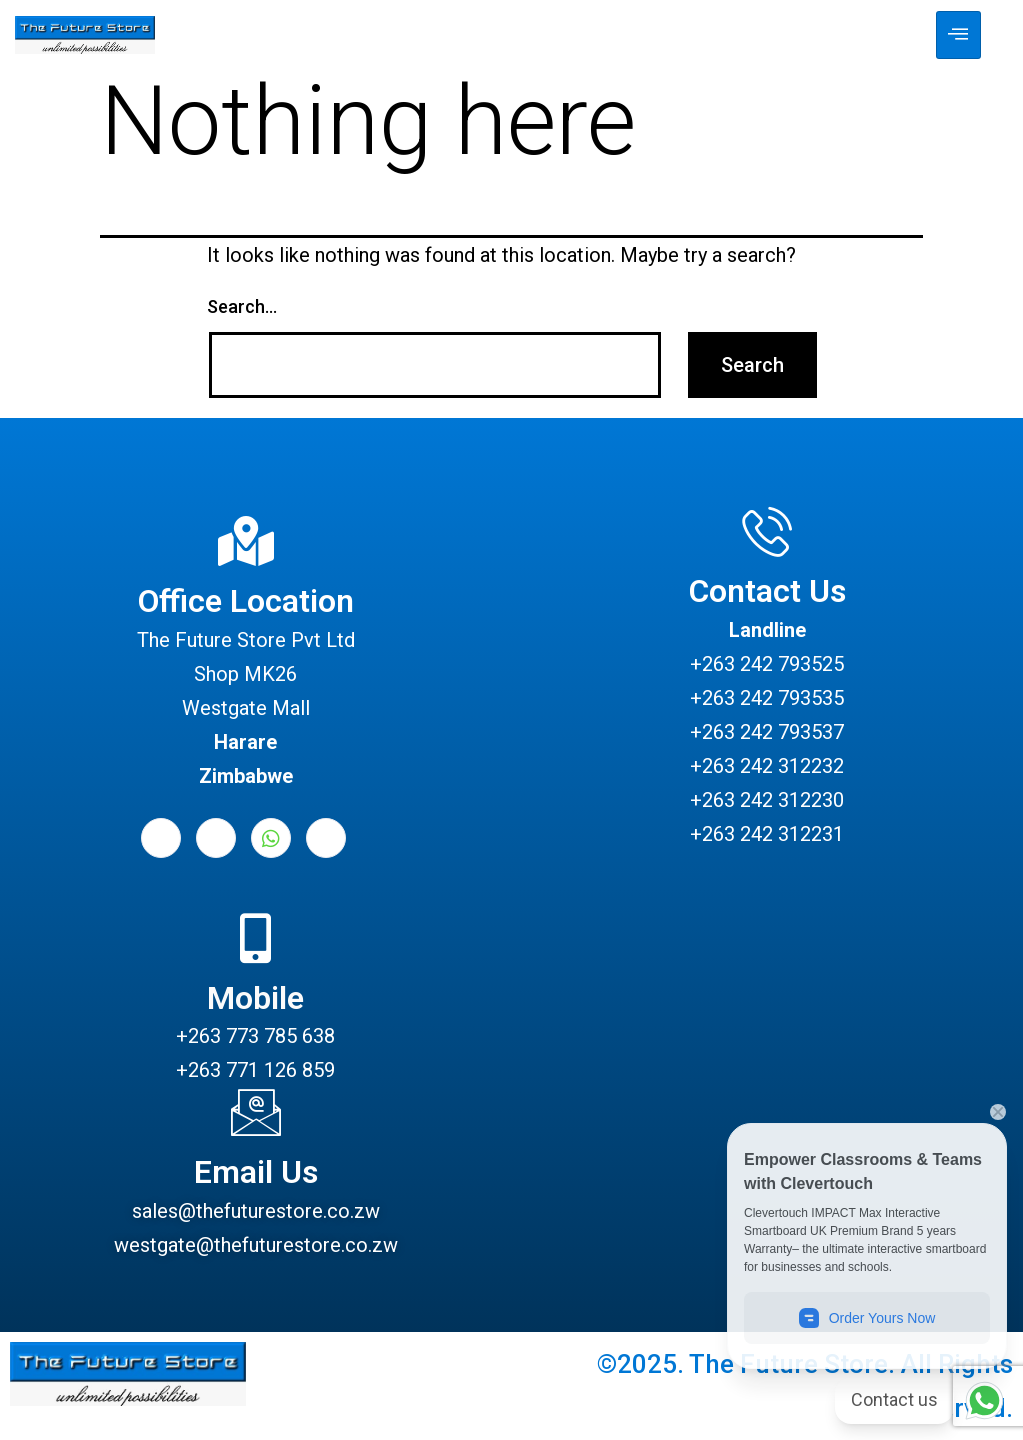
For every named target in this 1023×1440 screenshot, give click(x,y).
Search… (242, 306)
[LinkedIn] (216, 838)
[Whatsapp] (271, 838)
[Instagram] (326, 838)
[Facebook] (161, 838)
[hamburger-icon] (958, 35)
